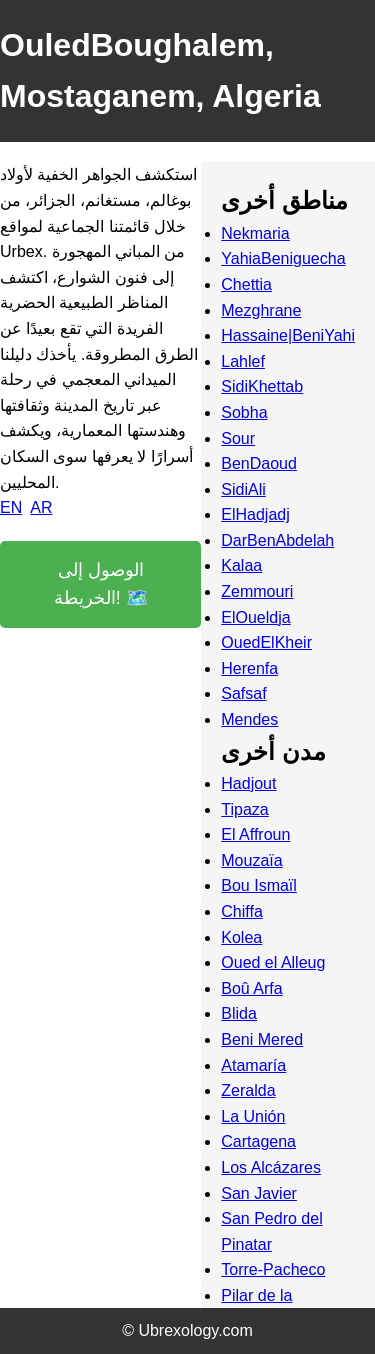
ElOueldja (255, 617)
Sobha (244, 412)
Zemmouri (257, 591)
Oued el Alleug (273, 962)
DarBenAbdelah (277, 540)
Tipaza (244, 809)
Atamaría (253, 1065)
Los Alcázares (271, 1167)
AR (41, 507)
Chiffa (242, 911)
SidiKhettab (262, 386)
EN (11, 507)
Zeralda (248, 1090)
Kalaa (241, 565)
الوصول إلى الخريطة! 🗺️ (101, 584)
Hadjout (248, 783)
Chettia (246, 284)
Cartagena (258, 1141)
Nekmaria (255, 233)
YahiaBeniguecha (283, 258)
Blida (239, 1013)
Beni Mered (262, 1039)
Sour (238, 438)
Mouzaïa (251, 860)
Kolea (241, 937)
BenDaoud (259, 463)
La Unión (253, 1116)
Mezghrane (261, 310)
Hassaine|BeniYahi (288, 335)
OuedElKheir (266, 642)
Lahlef (243, 361)
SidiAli (243, 489)
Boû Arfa (251, 988)
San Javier (259, 1193)
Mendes (249, 719)
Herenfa (249, 668)
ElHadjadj (255, 514)
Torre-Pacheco (273, 1269)
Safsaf (243, 693)
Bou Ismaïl (259, 885)
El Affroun (255, 834)
